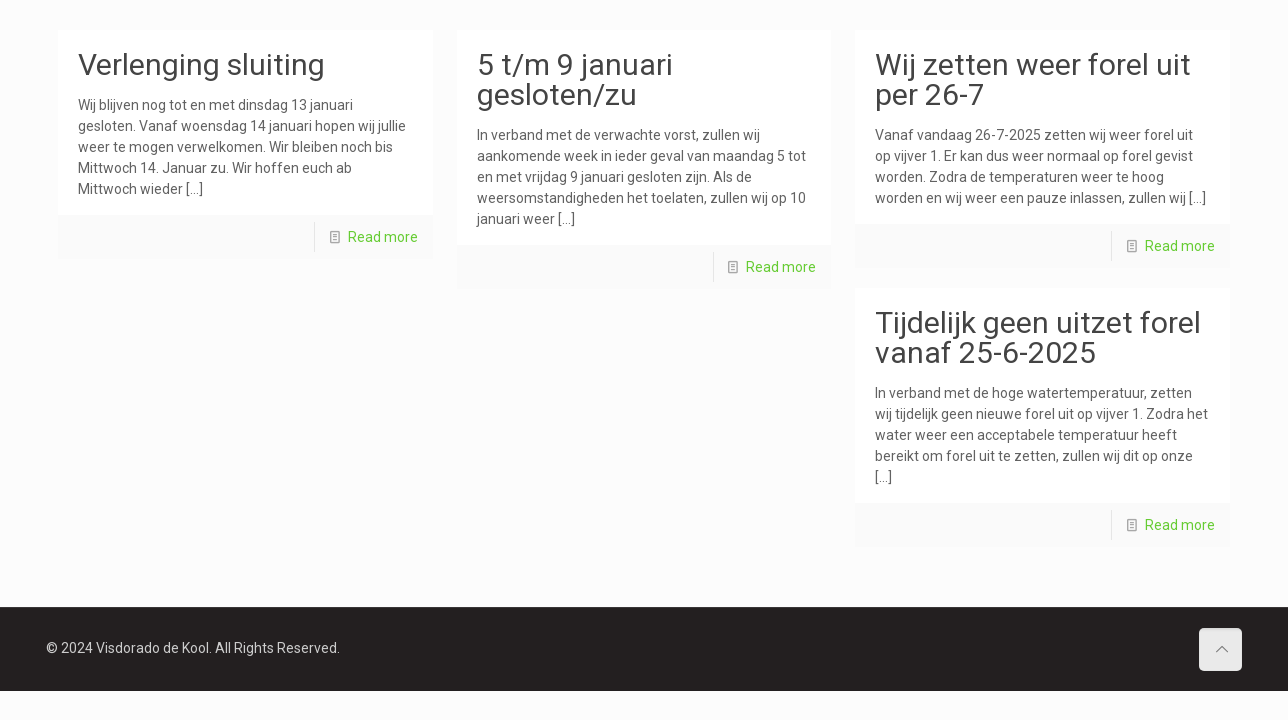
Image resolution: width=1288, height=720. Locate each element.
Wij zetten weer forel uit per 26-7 (1033, 79)
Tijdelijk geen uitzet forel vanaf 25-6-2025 (1038, 337)
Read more (383, 237)
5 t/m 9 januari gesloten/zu (575, 79)
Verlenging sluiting (201, 64)
